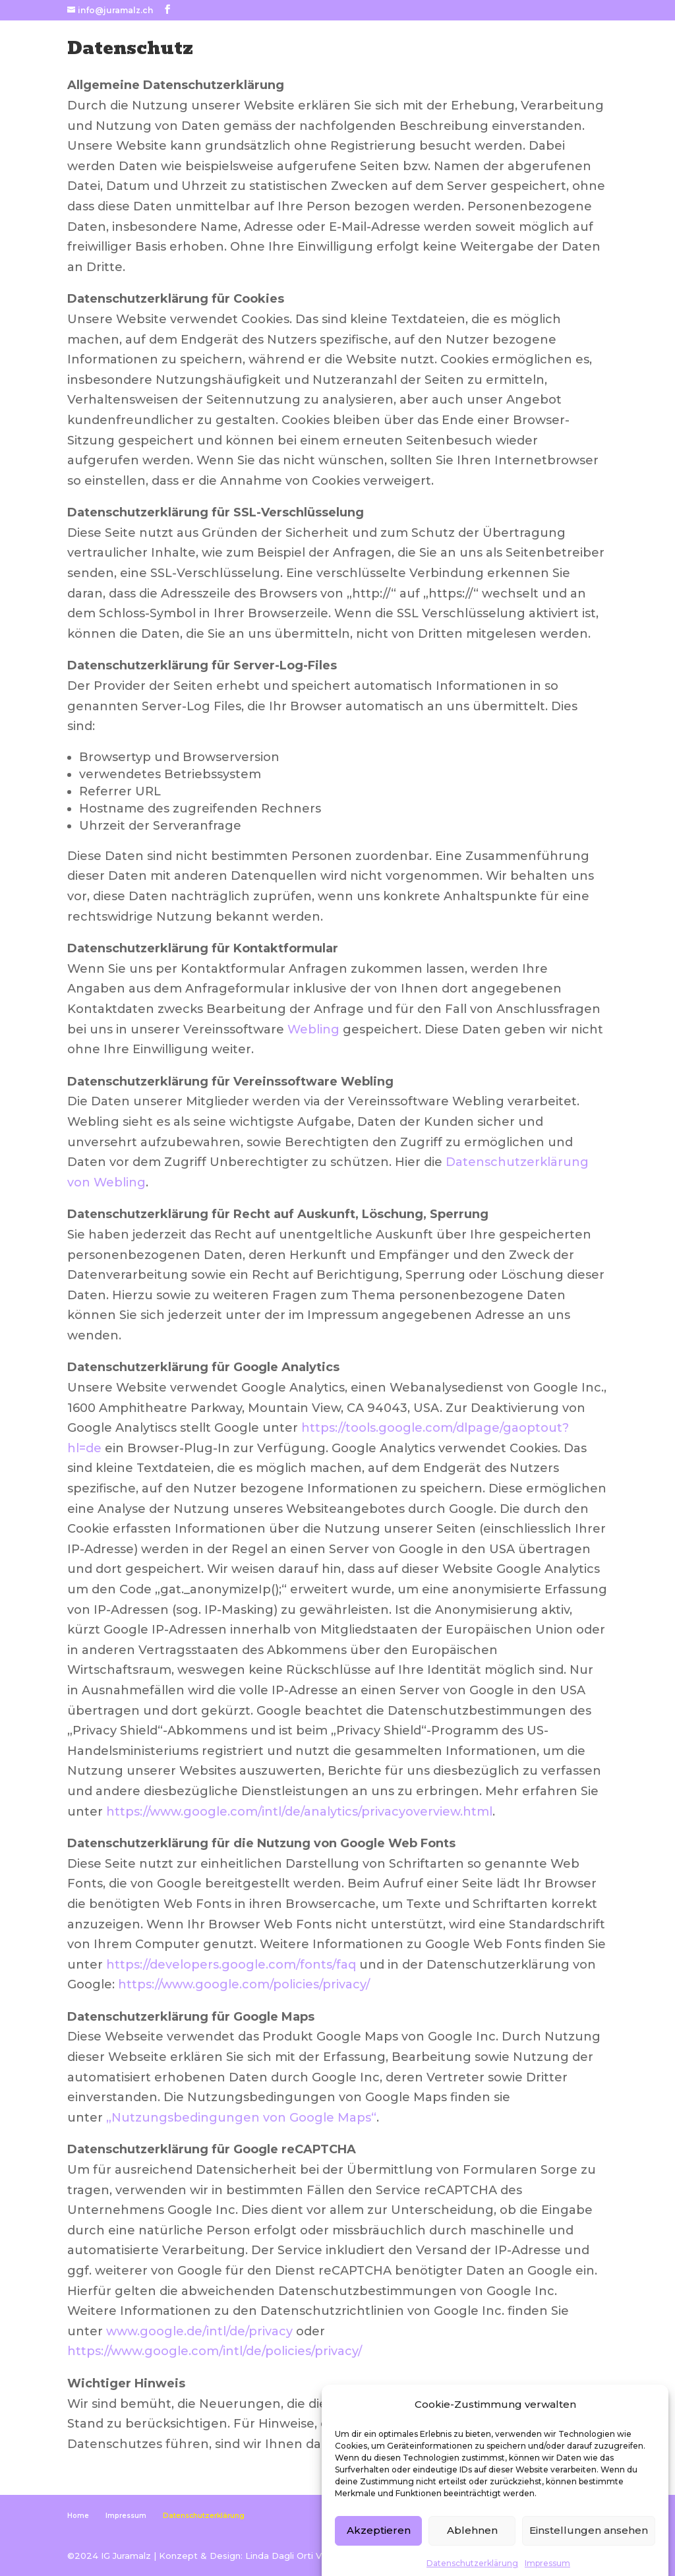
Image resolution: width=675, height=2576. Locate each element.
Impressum (125, 2515)
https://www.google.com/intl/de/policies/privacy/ (214, 2351)
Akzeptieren (379, 2560)
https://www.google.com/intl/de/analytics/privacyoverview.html (299, 1811)
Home (78, 2515)
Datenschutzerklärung (204, 2515)
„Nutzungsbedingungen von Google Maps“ (241, 2117)
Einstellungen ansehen (588, 2560)
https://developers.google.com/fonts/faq (231, 1964)
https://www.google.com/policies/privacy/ (244, 1984)
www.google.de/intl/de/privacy (199, 2331)
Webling (313, 1029)
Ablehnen (472, 2560)
